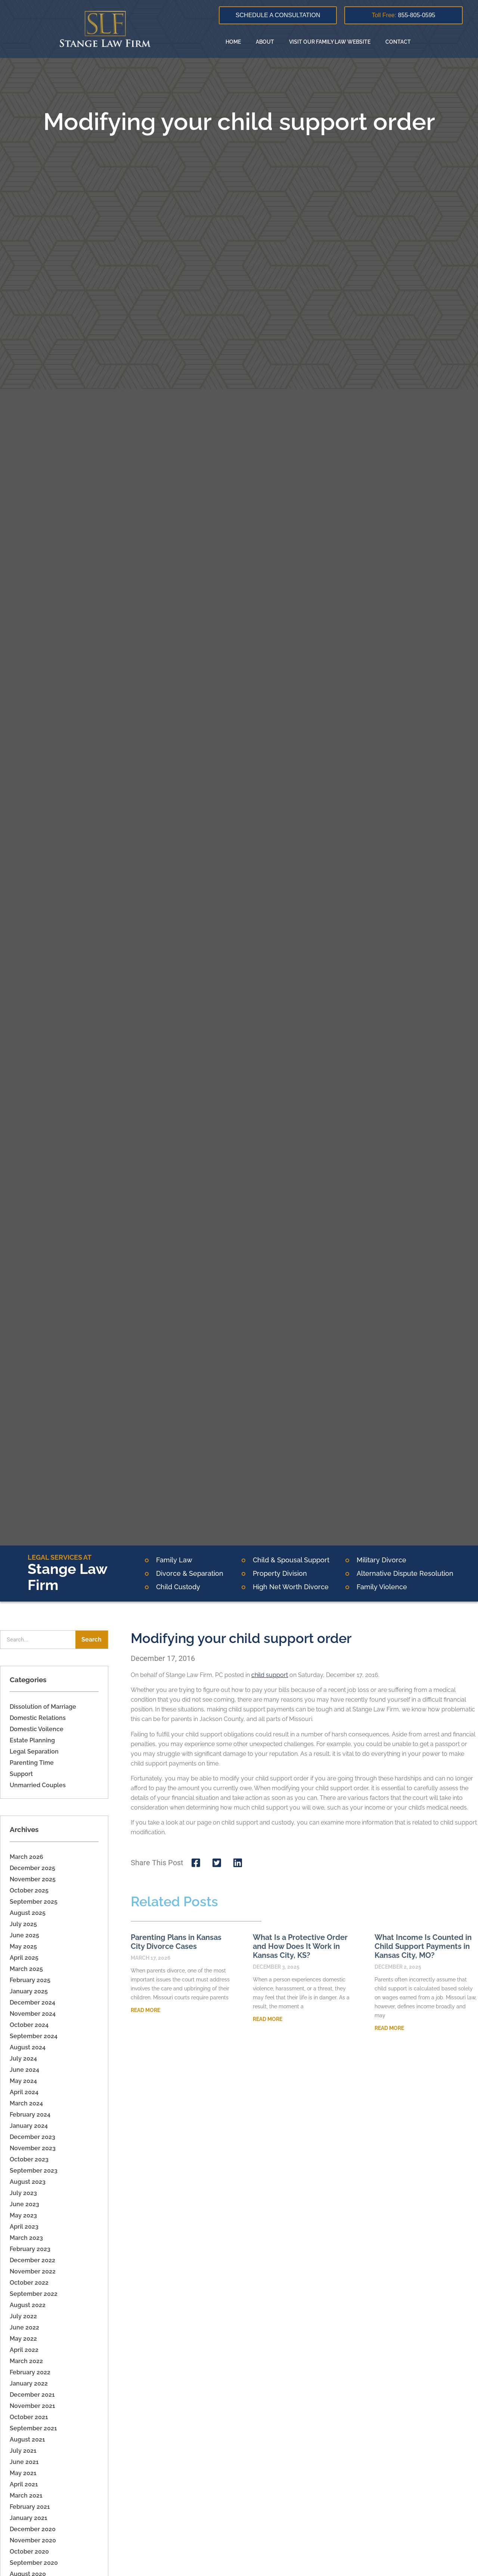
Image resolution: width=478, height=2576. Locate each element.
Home (233, 42)
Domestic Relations (38, 1717)
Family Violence (382, 1587)
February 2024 (30, 2114)
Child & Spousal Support (291, 1560)
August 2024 (28, 2047)
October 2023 (29, 2159)
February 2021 (30, 2506)
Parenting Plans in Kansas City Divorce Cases (176, 1942)
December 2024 (32, 2002)
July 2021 (23, 2450)
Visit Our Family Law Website (329, 42)
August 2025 (28, 1912)
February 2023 (30, 2249)
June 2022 (24, 2327)
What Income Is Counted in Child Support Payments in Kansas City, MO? (423, 1946)
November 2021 (32, 2405)
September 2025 (34, 1901)
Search (91, 1639)
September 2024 (34, 2036)
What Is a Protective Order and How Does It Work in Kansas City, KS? (300, 1946)
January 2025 (29, 1991)
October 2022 (29, 2282)
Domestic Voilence (36, 1729)
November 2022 (33, 2271)
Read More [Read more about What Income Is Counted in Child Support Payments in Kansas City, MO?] (389, 2028)
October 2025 (29, 1890)
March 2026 (26, 1856)
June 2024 (24, 2069)
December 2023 (32, 2137)
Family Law (174, 1560)
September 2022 (34, 2293)
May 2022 (23, 2338)
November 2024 (33, 2013)
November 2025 (33, 1879)
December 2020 (33, 2529)
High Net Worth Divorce (291, 1587)
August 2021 (27, 2439)
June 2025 (24, 1935)
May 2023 (23, 2215)
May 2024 (23, 2080)
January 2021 (28, 2517)
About (265, 42)
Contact (398, 42)
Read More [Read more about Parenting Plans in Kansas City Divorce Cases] (145, 2010)
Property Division (280, 1573)
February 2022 (30, 2372)
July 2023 (23, 2193)
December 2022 (32, 2260)
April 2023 (24, 2226)
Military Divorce (381, 1560)
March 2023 (26, 2237)
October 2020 (29, 2551)
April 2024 (24, 2092)
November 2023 (33, 2148)
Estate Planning (32, 1740)
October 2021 (29, 2417)
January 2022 (29, 2383)
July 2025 (23, 1924)
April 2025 (24, 1957)
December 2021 (32, 2394)
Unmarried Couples (38, 1785)
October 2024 (29, 2024)
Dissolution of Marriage (43, 1706)
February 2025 (30, 1980)
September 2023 (34, 2170)
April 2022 (24, 2349)
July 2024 (23, 2058)
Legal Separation (34, 1751)
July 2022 (23, 2316)
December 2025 (32, 1868)
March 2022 (26, 2361)
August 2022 (28, 2305)
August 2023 (28, 2181)
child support (269, 1674)
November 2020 (33, 2540)
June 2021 (24, 2461)
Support (21, 1773)
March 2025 (26, 1968)
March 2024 (26, 2103)
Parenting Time (32, 1762)
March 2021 (26, 2495)
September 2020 (34, 2562)
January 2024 (29, 2125)
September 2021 (33, 2428)
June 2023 (24, 2204)
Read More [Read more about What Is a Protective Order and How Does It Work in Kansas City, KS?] (267, 2019)
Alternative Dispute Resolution (405, 1573)
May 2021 (23, 2473)
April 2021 (24, 2484)
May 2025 (23, 1946)
